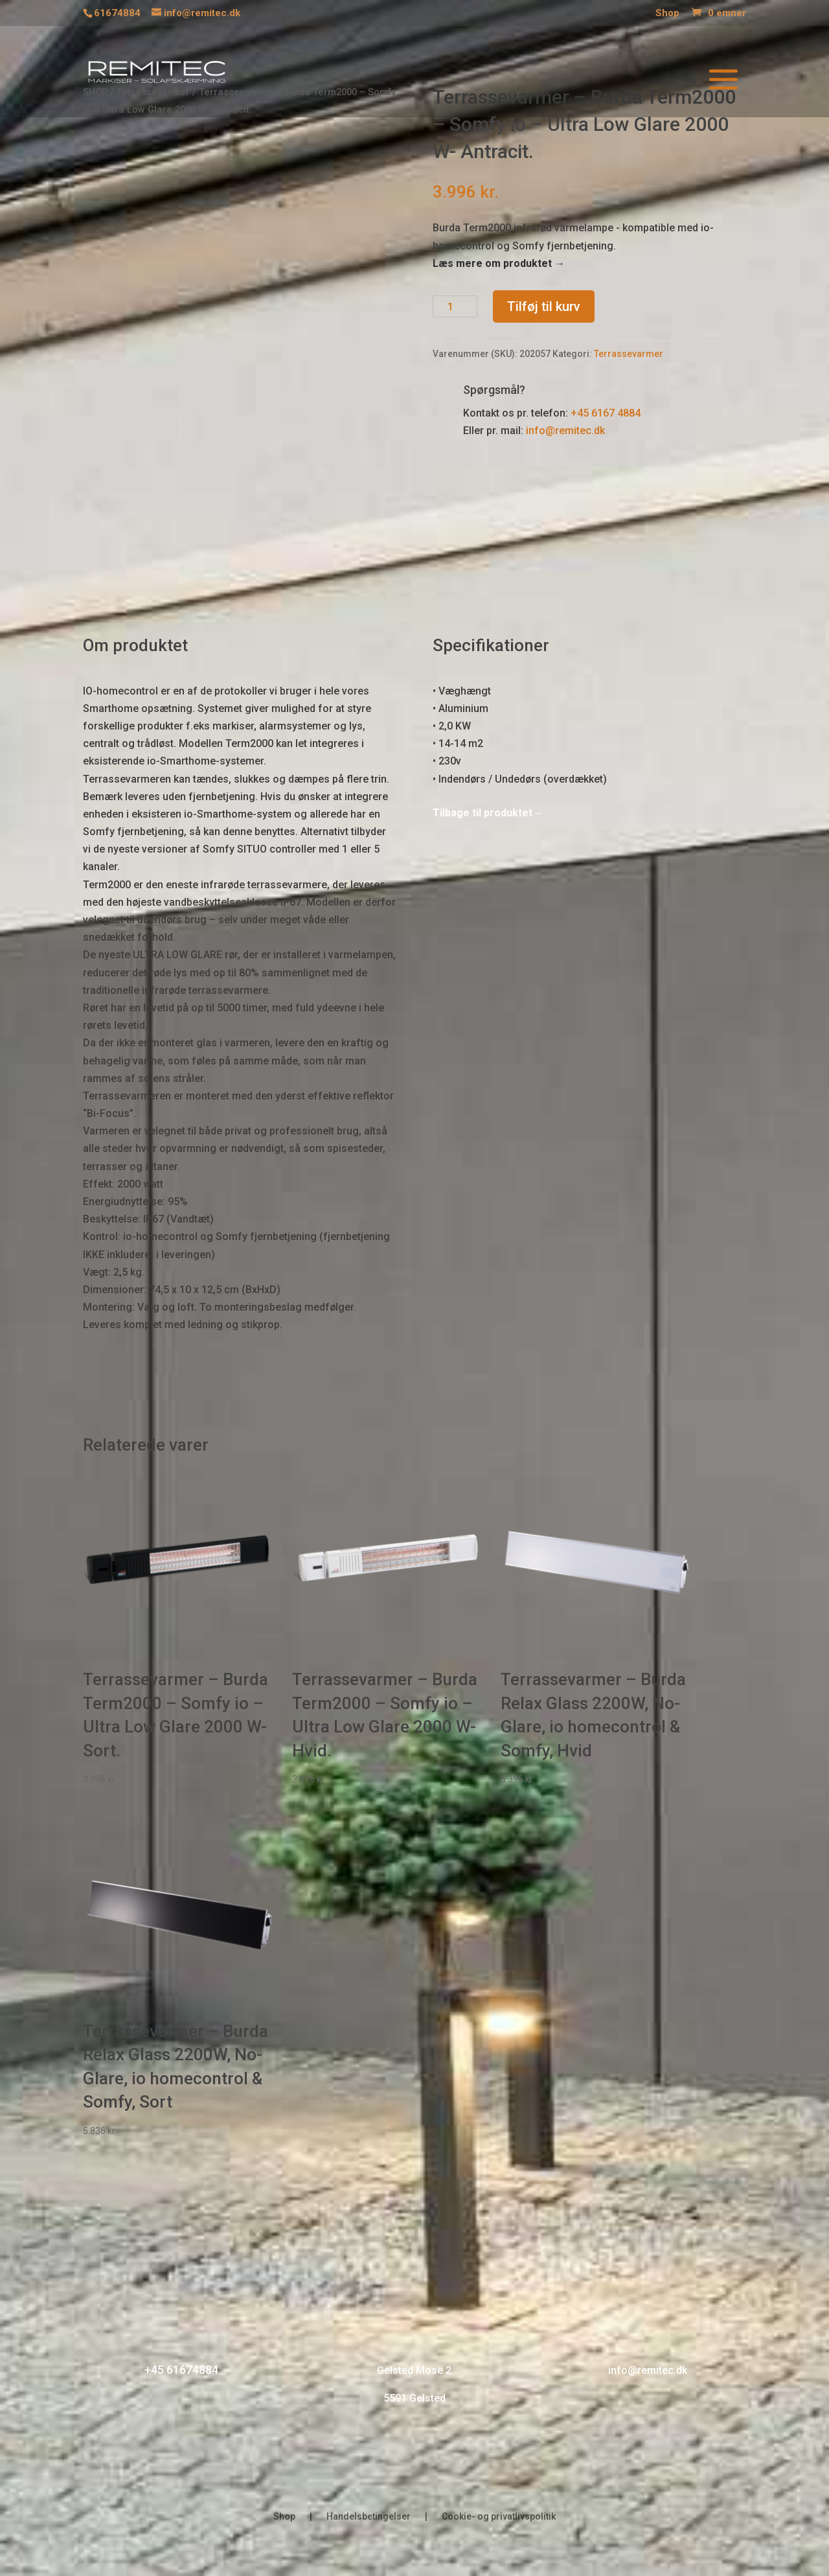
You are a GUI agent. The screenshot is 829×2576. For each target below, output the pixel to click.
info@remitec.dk (565, 430)
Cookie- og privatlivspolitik (499, 2517)
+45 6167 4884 (606, 413)
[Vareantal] (455, 306)
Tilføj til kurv (543, 306)
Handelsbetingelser (368, 2517)
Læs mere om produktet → (499, 263)
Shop (667, 13)
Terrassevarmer (628, 354)
